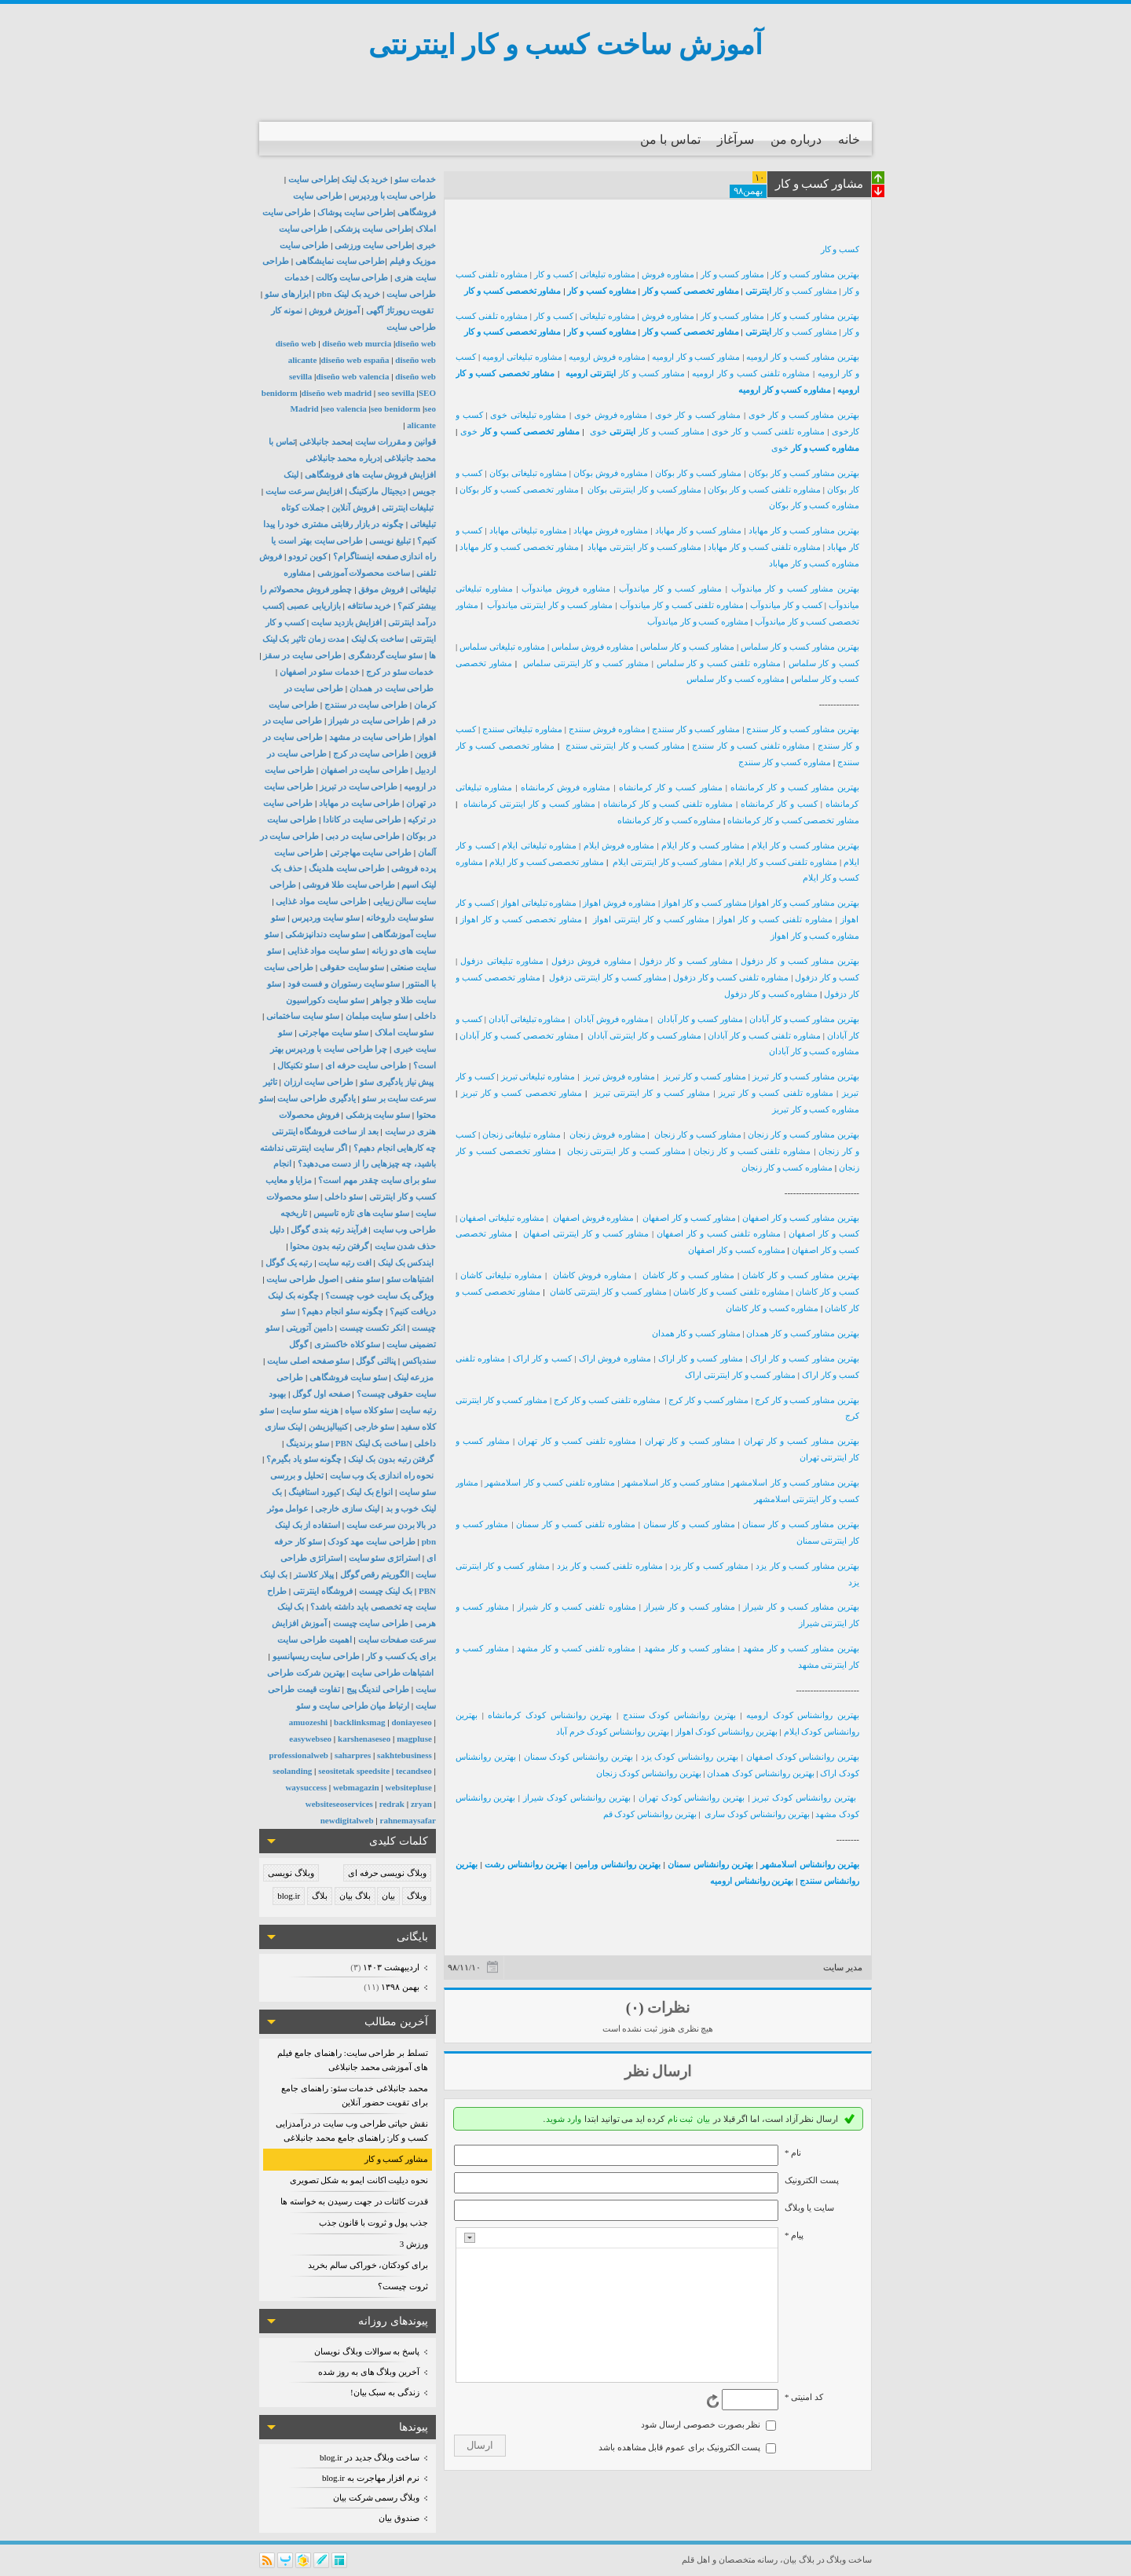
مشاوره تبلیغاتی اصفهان (501, 1217)
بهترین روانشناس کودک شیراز (577, 1797)
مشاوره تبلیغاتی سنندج (522, 729)
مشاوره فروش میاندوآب (565, 588)
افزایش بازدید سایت (346, 622)
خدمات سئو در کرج (400, 671)
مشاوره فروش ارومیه (607, 356)
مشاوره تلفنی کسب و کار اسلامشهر (550, 1482)
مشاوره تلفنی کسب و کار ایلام (783, 862)
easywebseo (310, 1738)
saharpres (353, 1755)
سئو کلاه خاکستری (347, 1344)
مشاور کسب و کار (396, 2159)
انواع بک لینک (369, 1492)
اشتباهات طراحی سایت (392, 1672)
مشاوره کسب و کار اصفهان (736, 1250)
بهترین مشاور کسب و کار (814, 274)
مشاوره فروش (668, 274)
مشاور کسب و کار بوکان (698, 473)
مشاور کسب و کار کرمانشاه (671, 787)
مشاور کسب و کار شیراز (691, 1606)
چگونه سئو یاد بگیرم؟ (304, 1459)
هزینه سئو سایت (309, 1410)
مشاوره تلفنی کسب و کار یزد (610, 1565)
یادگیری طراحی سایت (316, 1098)
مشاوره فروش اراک (615, 1358)
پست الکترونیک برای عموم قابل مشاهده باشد (679, 2447)
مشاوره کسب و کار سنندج (784, 762)
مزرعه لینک (413, 1377)
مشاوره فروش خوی (610, 415)
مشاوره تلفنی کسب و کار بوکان (764, 489)
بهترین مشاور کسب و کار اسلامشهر (795, 1482)
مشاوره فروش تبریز (620, 1076)
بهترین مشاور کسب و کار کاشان (800, 1275)
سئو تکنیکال (298, 1065)
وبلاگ (416, 1895)
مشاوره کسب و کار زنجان (787, 1167)
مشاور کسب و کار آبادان (700, 1019)
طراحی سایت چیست (371, 1623)
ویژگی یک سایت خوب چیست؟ (379, 1295)
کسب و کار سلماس (824, 663)
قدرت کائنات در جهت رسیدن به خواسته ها (354, 2201)
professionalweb (298, 1755)
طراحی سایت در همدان (392, 688)
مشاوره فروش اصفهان (595, 1217)
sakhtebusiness (404, 1755)
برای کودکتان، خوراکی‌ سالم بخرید (368, 2265)
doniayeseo (411, 1722)
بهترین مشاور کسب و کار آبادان (804, 1019)
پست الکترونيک (812, 2180)
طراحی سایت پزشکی (373, 228)
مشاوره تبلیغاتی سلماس (502, 646)
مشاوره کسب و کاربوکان (814, 505)
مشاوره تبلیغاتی (607, 274)
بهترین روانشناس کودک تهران (692, 1797)
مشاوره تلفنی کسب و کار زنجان (752, 1151)
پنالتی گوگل (376, 1360)
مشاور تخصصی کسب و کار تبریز (521, 1092)
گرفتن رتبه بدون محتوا (329, 1246)
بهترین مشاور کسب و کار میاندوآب (795, 588)
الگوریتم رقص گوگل (375, 1574)
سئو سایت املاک (404, 1032)
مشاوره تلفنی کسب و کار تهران (576, 1441)
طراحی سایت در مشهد (370, 737)
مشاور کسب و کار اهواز (704, 902)
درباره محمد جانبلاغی (343, 458)
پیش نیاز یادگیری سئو (397, 1081)
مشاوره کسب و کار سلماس (735, 678)
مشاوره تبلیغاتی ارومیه (522, 356)
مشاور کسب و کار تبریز (705, 1076)
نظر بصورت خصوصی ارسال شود (700, 2424)
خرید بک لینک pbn (349, 294)
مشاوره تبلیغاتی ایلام (539, 845)
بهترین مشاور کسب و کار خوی (804, 415)
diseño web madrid (337, 393)
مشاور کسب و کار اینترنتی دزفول (608, 977)
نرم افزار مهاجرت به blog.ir (370, 2478)
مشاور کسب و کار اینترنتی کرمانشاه (529, 803)
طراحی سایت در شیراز (369, 720)
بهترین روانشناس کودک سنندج (679, 1715)
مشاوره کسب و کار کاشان (772, 1308)
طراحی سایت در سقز (302, 655)
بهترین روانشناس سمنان (710, 1864)
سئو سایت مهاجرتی (333, 1032)
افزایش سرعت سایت (304, 491)
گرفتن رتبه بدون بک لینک (391, 1459)
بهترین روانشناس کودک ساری (757, 1814)
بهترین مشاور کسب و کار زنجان (803, 1134)
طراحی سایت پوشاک (355, 212)
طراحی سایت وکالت (352, 277)
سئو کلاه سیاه (369, 1410)
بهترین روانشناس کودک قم (650, 1814)
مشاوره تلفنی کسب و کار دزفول (731, 977)
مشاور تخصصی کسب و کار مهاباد (519, 546)
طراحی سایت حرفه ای (366, 1065)
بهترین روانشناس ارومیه (752, 1880)
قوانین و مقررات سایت (395, 441)
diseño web (296, 343)
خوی (469, 431)
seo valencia (345, 408)
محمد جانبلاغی (325, 441)
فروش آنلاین (353, 507)
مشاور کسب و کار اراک (700, 1358)
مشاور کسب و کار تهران (690, 1441)
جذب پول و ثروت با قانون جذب (374, 2222)
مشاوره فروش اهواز (619, 902)
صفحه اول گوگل (321, 1393)
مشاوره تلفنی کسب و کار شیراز (577, 1606)
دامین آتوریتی (309, 1327)
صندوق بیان (399, 2518)
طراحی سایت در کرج (370, 753)
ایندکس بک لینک (406, 1262)
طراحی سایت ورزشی (373, 245)
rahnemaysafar (408, 1820)
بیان (388, 1895)
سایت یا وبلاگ (809, 2207)
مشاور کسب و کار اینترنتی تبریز (652, 1092)
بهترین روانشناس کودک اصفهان (802, 1756)
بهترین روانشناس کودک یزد (689, 1756)
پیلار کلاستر (314, 1574)
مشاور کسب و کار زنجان (697, 1134)
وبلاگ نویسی (291, 1873)
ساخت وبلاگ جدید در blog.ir (369, 2457)
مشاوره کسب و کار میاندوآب (698, 621)
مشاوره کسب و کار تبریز (815, 1109)
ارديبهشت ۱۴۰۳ (390, 1967)
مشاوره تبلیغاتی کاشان (501, 1275)
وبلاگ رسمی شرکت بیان (376, 2497)
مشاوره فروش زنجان (608, 1134)
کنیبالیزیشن (328, 1426)
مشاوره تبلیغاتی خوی (528, 415)
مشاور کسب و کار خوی (698, 415)
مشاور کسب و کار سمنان (689, 1524)
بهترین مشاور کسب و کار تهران (801, 1441)
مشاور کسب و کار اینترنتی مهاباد (644, 546)
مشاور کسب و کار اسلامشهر (675, 1482)
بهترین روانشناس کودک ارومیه (802, 1715)
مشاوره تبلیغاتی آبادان (527, 1019)
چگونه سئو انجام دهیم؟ (342, 1311)
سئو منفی (362, 1279)
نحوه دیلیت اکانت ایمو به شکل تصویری (359, 2180)
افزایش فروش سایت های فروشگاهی (370, 474)
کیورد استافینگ (314, 1492)
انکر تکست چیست (372, 1327)
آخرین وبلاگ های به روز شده (368, 2371)
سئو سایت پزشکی (378, 1114)
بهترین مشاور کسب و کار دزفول (800, 961)
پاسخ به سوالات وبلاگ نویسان (366, 2351)
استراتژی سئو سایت (385, 1558)
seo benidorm (395, 408)
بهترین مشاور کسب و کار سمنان (800, 1524)
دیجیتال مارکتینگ (377, 491)
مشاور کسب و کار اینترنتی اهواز (651, 919)
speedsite (373, 1770)
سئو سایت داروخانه (400, 917)
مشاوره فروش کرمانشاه (565, 787)
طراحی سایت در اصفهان (364, 770)
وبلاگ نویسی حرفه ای (387, 1873)
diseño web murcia (356, 343)
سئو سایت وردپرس (325, 917)
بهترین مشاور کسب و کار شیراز (801, 1606)
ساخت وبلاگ (849, 2559)
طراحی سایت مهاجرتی (371, 852)
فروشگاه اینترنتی (323, 1591)
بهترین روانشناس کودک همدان (760, 1773)
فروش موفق (381, 589)
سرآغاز (735, 139)
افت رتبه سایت (345, 1262)
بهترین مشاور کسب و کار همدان (802, 1333)
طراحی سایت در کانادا (362, 819)
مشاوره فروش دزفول (591, 961)
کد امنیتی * (804, 2397)
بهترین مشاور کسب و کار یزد (807, 1565)
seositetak (336, 1770)
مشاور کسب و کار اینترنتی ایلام (668, 862)
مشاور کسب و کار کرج (708, 1400)
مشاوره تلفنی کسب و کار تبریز (776, 1092)
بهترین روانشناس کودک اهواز (726, 1731)
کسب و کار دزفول (827, 977)
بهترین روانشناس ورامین (616, 1864)
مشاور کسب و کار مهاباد (698, 530)
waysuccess (306, 1787)
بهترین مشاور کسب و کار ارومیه (802, 356)
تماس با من (670, 139)
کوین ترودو (307, 556)
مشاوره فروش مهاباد (610, 530)
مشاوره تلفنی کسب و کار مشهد (576, 1648)
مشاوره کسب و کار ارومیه (784, 389)
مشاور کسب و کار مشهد (689, 1648)
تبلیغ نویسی (390, 540)
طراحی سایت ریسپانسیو (317, 1656)
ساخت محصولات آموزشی (364, 572)
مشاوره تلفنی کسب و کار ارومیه (751, 373)
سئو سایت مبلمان (377, 1016)
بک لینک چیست (386, 1591)
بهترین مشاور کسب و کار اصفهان (800, 1217)
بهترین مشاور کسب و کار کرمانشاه (794, 787)
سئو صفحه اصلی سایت (308, 1360)
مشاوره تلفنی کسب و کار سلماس (719, 663)
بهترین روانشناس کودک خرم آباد (612, 1731)
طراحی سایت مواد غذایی (321, 901)
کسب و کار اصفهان (824, 1233)
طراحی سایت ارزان (319, 1081)
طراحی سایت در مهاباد (359, 803)
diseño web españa (355, 360)
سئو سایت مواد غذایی (326, 950)
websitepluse (409, 1787)
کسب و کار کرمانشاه (779, 803)
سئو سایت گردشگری (385, 655)
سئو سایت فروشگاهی (348, 1377)
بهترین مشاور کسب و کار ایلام (805, 845)
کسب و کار (840, 249)
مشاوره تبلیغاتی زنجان (521, 1134)
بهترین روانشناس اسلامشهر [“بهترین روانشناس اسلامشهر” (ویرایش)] (809, 1864)
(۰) (635, 2007)
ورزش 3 (414, 2243)
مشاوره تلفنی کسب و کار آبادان (764, 1035)
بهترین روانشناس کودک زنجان (648, 1773)
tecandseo (414, 1770)
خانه (849, 139)
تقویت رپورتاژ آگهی (399, 310)
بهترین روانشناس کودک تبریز (805, 1797)
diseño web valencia (353, 376)
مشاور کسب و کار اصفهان (689, 1217)
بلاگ (320, 1895)
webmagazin (356, 1787)
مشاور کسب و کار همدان (696, 1333)
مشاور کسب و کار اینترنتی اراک (740, 1375)
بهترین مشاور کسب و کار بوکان (804, 473)
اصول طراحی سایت (302, 1279)
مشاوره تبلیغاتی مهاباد (528, 530)
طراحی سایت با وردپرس (392, 195)
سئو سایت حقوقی (352, 967)
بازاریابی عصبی (314, 605)
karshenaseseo (364, 1738)
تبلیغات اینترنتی (408, 507)
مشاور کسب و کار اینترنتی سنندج (625, 745)
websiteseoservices (339, 1803)
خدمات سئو (415, 179)
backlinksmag (359, 1722)
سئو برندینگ (307, 1443)
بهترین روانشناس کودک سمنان (578, 1756)
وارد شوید (563, 2118)
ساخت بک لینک (377, 638)
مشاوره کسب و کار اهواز (814, 935)
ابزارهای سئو (288, 294)
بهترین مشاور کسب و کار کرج (807, 1400)
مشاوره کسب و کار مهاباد (814, 563)
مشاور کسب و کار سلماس (687, 646)
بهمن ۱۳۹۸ (399, 1987)
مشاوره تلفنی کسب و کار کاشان (731, 1291)
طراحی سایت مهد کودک (371, 1541)
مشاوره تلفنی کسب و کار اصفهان (719, 1233)
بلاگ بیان (355, 1895)
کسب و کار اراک (542, 1358)
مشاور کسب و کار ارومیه (696, 356)
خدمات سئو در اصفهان (320, 671)
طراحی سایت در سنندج (366, 704)
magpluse (414, 1738)
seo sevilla (396, 393)
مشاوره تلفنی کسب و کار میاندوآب (682, 605)
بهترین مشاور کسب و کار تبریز (805, 1076)
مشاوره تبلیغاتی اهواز (539, 902)
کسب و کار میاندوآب (786, 605)
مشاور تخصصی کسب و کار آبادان (519, 1035)
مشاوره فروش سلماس (592, 646)
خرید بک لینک (365, 179)
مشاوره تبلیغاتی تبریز (538, 1076)
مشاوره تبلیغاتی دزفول (501, 961)
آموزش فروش (334, 310)
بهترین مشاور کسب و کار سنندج (802, 729)
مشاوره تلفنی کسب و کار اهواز (774, 919)
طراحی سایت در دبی (362, 836)
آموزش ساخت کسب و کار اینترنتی (565, 45)
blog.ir (288, 1895)
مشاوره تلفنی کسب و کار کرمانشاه (668, 803)
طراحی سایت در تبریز (358, 786)
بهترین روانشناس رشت (526, 1864)
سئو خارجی (374, 1426)
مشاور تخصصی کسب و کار (691, 290)
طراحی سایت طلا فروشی (348, 884)
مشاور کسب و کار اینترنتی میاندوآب (550, 605)
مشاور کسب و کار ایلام (703, 845)
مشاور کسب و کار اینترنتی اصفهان (586, 1233)
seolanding (292, 1770)
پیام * (794, 2235)
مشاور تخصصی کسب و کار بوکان (519, 489)
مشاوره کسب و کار (601, 290)
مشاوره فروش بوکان (610, 473)
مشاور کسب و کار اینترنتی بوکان (644, 489)
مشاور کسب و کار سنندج (696, 729)
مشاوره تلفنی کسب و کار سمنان (575, 1524)
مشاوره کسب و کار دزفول (771, 994)
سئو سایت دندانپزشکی (325, 934)
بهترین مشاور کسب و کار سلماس (800, 646)
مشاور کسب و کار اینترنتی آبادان (644, 1035)
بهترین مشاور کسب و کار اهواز (805, 902)
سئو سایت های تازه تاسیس (361, 1213)
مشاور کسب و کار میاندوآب (670, 588)
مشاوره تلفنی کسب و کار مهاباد (764, 546)
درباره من (796, 139)
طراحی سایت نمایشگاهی (340, 261)
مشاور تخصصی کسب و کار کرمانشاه (793, 820)
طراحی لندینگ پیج (378, 1689)
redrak (391, 1803)
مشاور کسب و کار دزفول (686, 961)
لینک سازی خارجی (347, 1508)
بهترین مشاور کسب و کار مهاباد (804, 530)
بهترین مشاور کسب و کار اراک (804, 1358)
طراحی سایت (313, 179)
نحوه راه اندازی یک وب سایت (382, 1475)
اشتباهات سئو (410, 1279)
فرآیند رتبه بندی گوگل (328, 1229)
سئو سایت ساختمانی (302, 1016)
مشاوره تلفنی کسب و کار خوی (768, 431)
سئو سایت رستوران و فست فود (344, 983)
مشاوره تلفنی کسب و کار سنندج (751, 745)
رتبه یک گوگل (289, 1262)
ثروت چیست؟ (403, 2286)
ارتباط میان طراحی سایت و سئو (352, 1705)
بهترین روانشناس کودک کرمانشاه (550, 1715)
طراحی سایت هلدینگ (347, 868)
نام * (793, 2152)
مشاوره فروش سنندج (607, 729)
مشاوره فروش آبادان (612, 1019)
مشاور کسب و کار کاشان (688, 1275)
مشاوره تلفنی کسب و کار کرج (607, 1400)
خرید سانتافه (369, 605)
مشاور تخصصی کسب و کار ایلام (546, 862)
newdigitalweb (347, 1820)
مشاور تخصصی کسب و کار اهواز (520, 919)
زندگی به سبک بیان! (384, 2392)
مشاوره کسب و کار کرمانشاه (669, 820)
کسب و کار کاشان (827, 1291)
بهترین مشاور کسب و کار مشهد (801, 1648)
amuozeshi (308, 1722)
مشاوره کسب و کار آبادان (814, 1051)
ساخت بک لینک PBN (371, 1443)
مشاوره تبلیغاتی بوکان (528, 473)
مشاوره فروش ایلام (619, 845)
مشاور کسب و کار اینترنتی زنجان (626, 1151)
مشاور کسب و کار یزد (709, 1565)
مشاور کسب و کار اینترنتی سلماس (586, 663)
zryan (421, 1803)
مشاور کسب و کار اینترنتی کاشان (608, 1291)
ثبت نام (681, 2118)
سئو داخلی (343, 1196)
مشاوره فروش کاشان (594, 1275)
